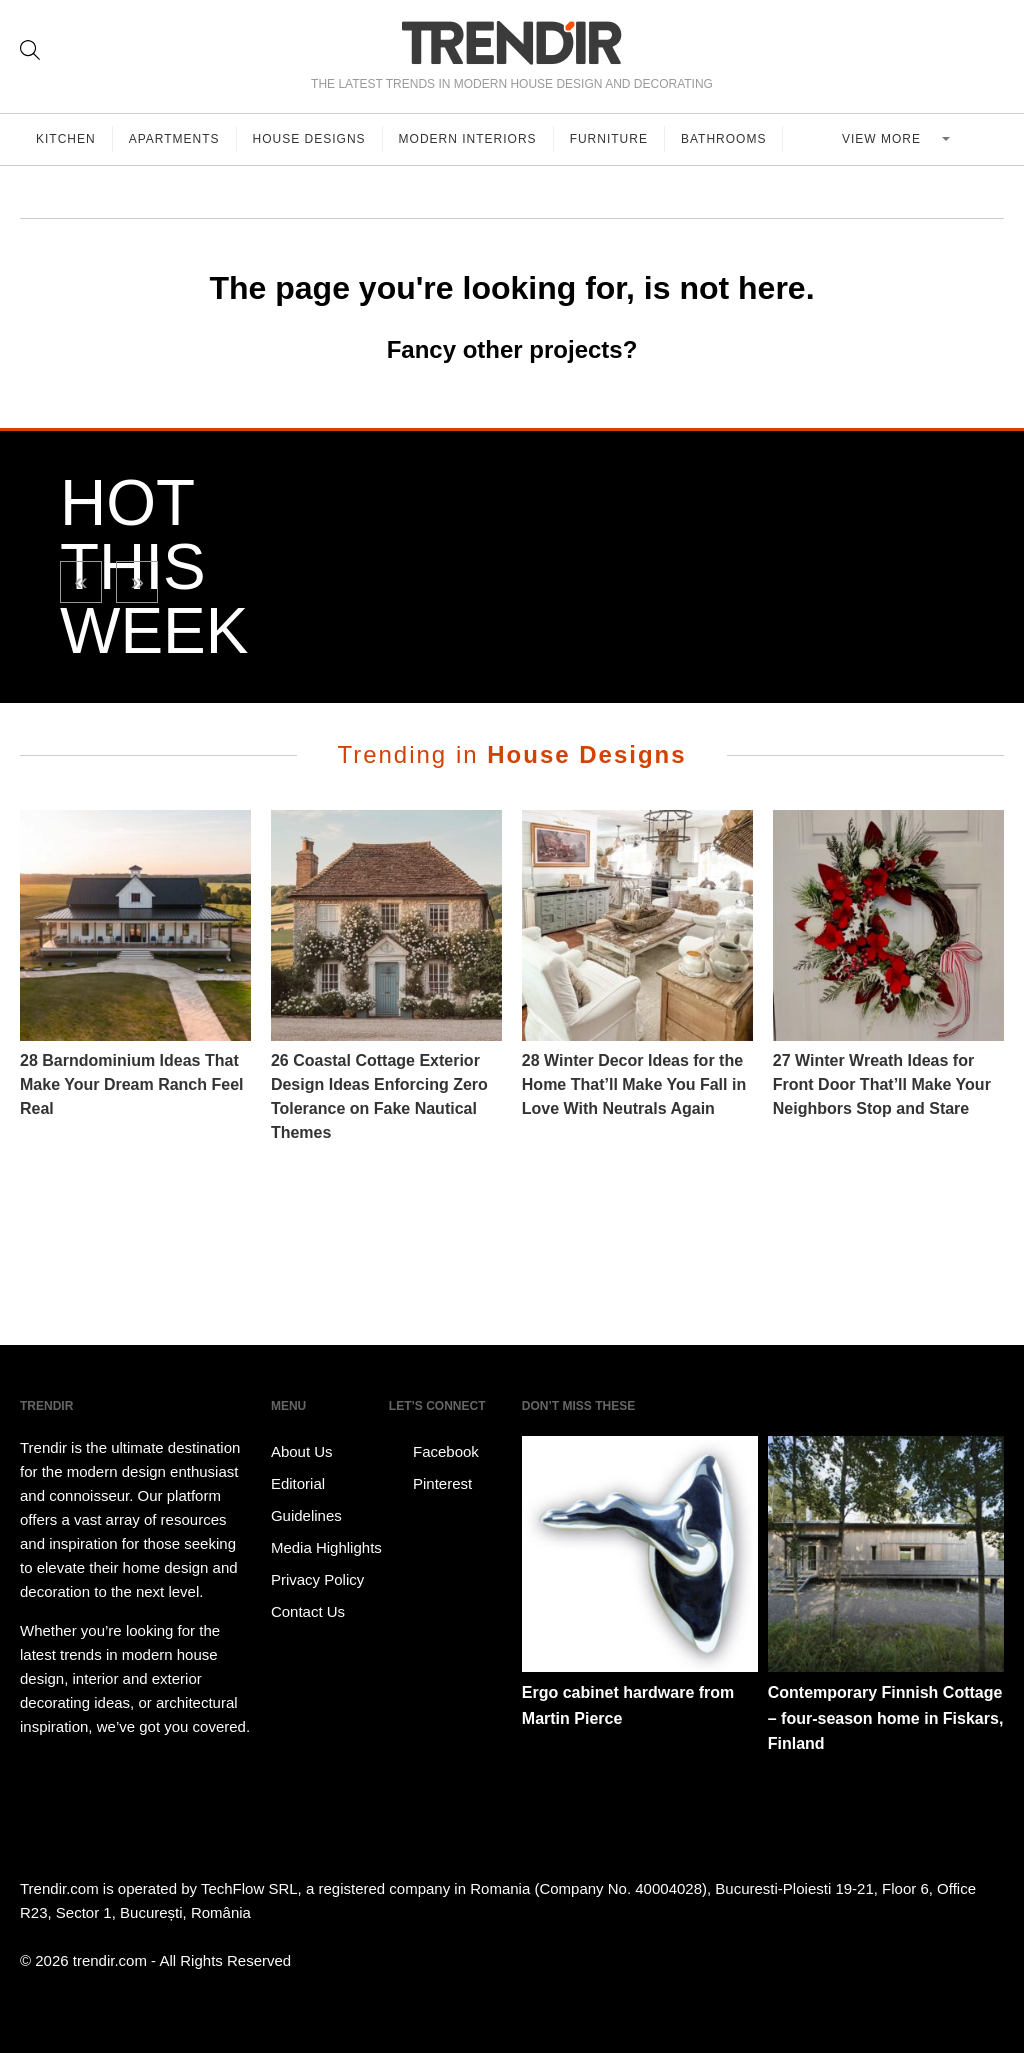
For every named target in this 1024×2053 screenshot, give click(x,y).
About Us (302, 1451)
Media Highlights (326, 1547)
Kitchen (66, 139)
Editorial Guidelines (306, 1499)
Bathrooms (723, 139)
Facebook (434, 1452)
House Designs (309, 139)
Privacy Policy (317, 1579)
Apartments (174, 139)
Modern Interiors (468, 139)
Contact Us (308, 1611)
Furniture (609, 139)
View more (883, 139)
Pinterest (430, 1484)
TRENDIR (512, 42)
